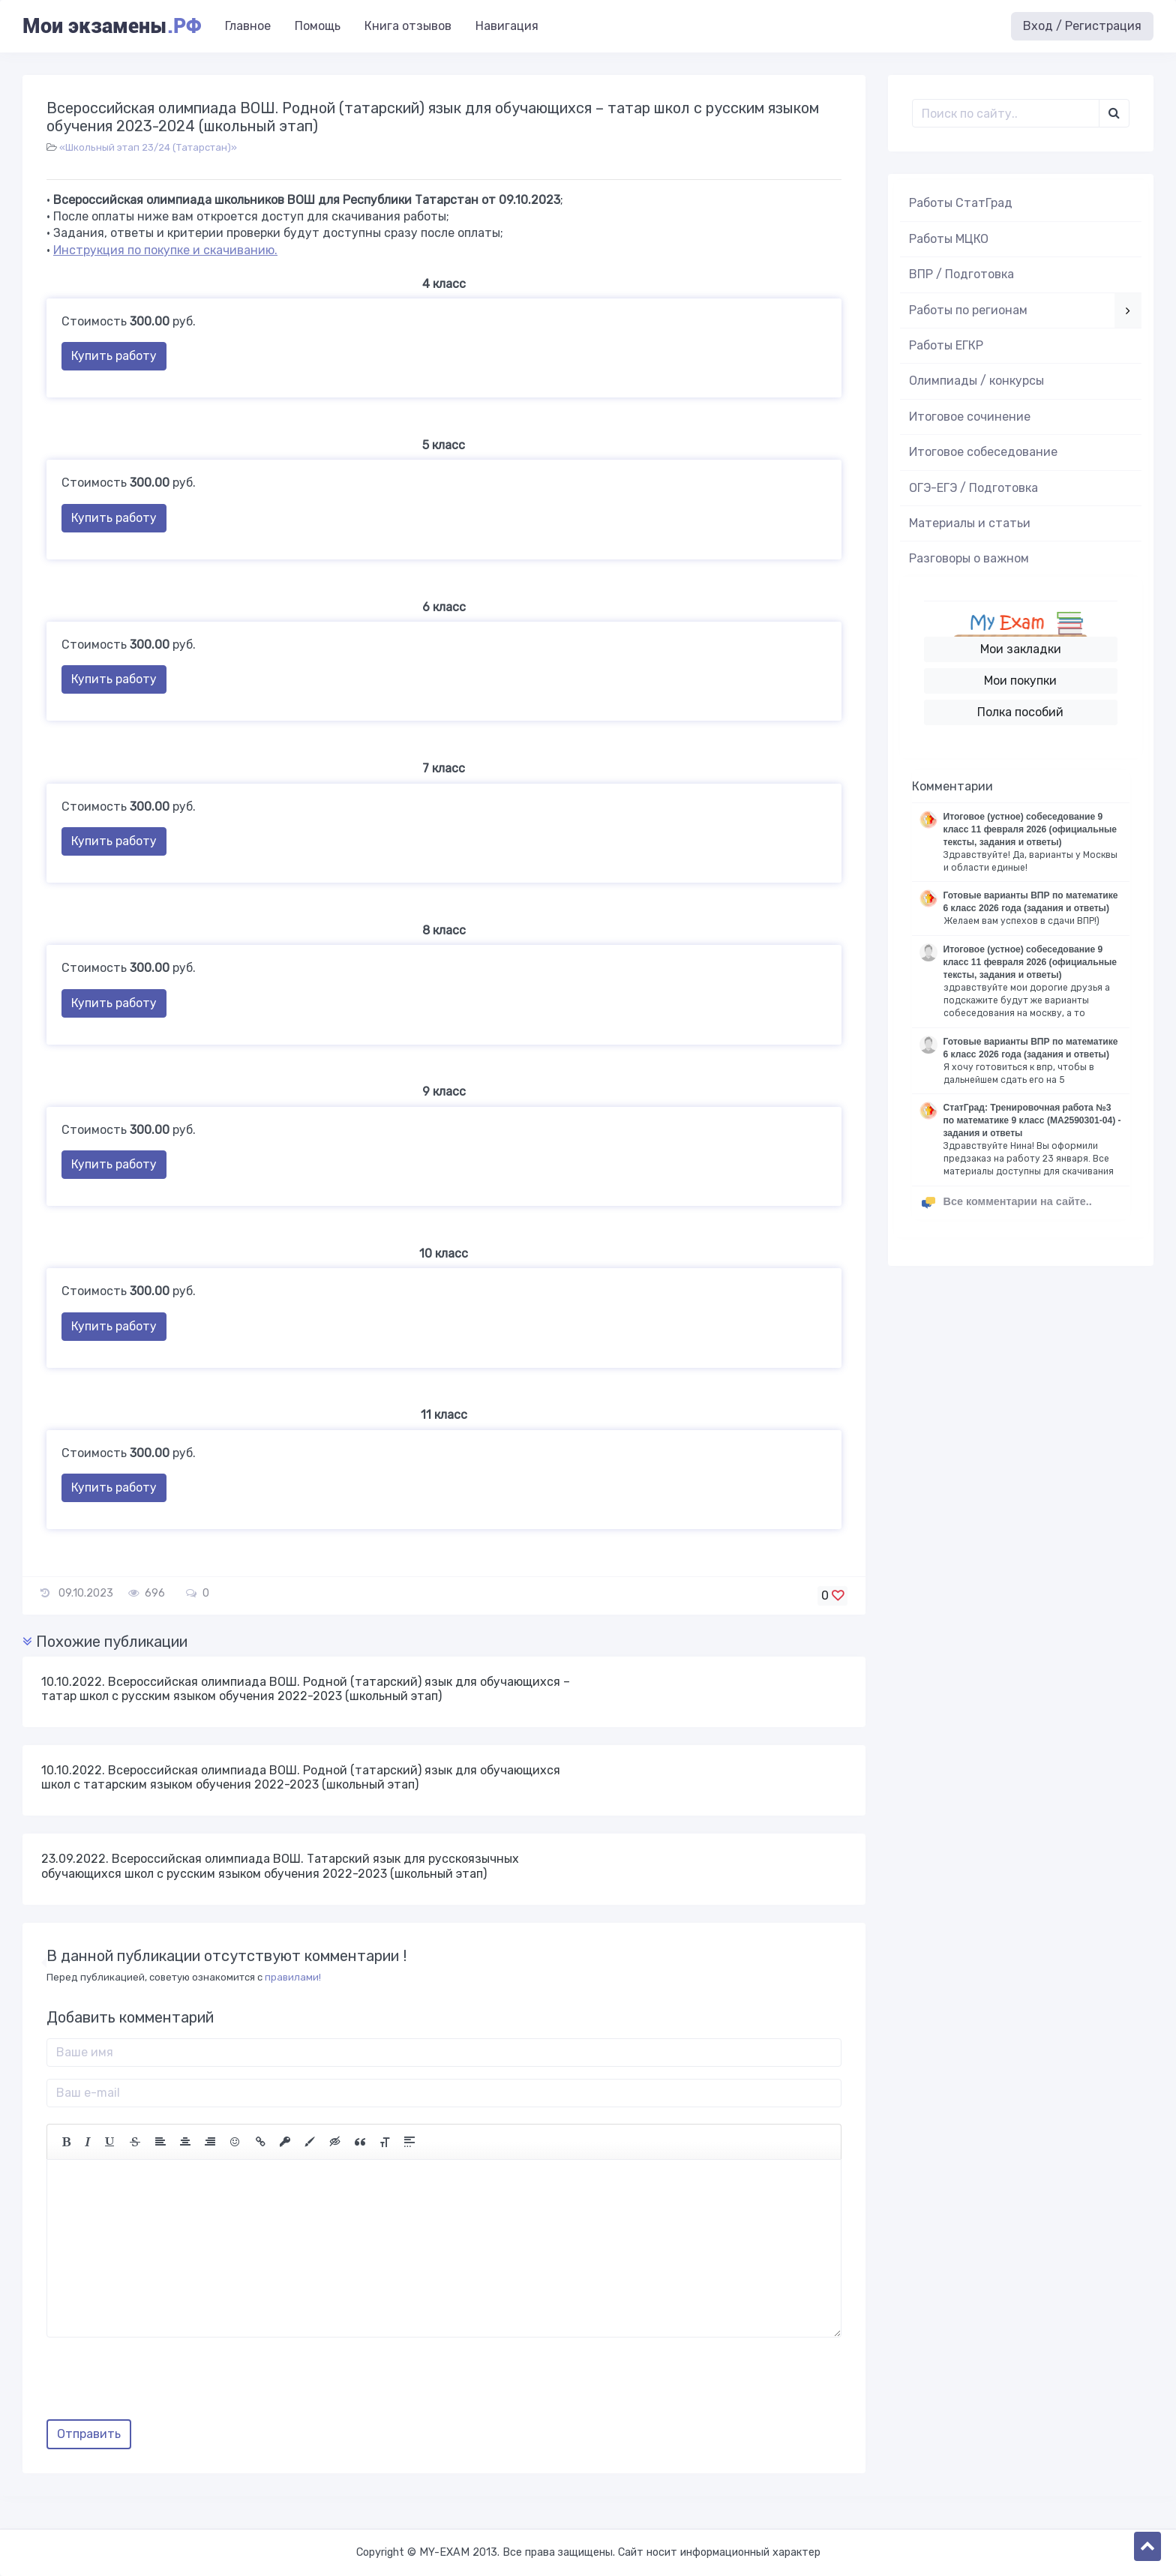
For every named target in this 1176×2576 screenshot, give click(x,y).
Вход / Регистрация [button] (1082, 26)
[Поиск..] (1006, 113)
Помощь (317, 26)
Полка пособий (1020, 712)
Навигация (507, 26)
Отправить (89, 2434)
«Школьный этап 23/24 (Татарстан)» (148, 147)
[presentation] (160, 2384)
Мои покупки (1020, 680)
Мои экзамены (111, 26)
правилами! (293, 1977)
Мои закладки (1020, 649)
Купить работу (114, 356)
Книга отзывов (408, 26)
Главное (248, 26)
